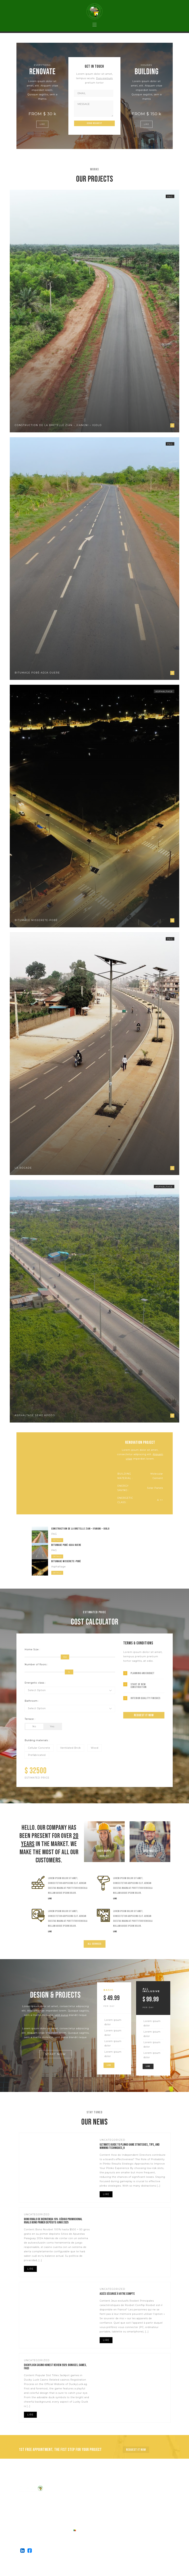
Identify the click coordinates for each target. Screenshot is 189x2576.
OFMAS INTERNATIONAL (49, 2499)
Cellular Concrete (39, 1747)
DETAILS (57, 1540)
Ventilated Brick (70, 1747)
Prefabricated (37, 1755)
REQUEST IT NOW (144, 1715)
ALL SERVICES (94, 1943)
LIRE (42, 124)
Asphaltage (164, 691)
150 (65, 1657)
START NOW (55, 2054)
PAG (170, 196)
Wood (94, 1747)
